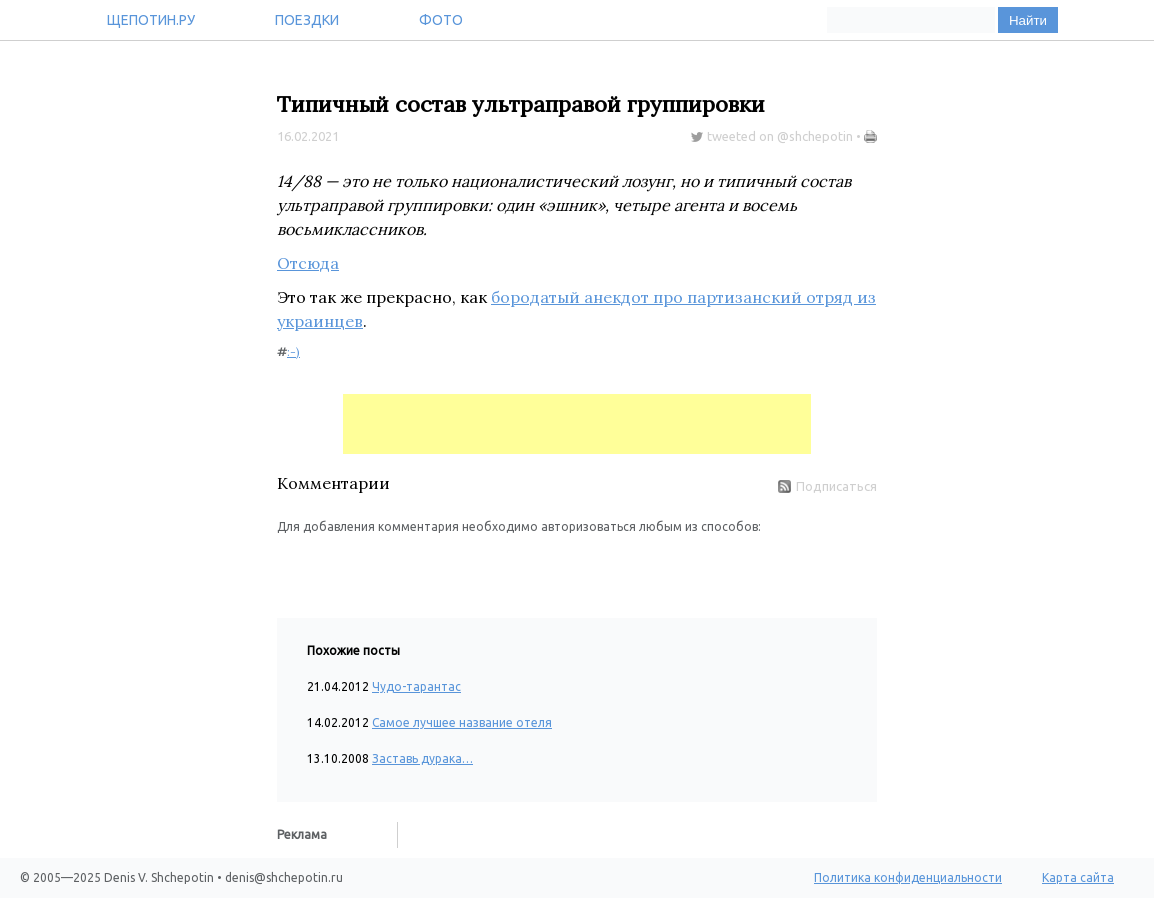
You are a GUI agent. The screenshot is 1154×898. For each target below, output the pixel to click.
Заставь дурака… (422, 758)
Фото (441, 20)
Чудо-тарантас (416, 686)
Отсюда (308, 263)
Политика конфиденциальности (908, 877)
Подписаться (827, 486)
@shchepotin (815, 136)
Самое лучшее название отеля (462, 722)
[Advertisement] (577, 424)
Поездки (307, 20)
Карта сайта (1078, 877)
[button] (293, 566)
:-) (293, 351)
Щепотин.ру (151, 20)
